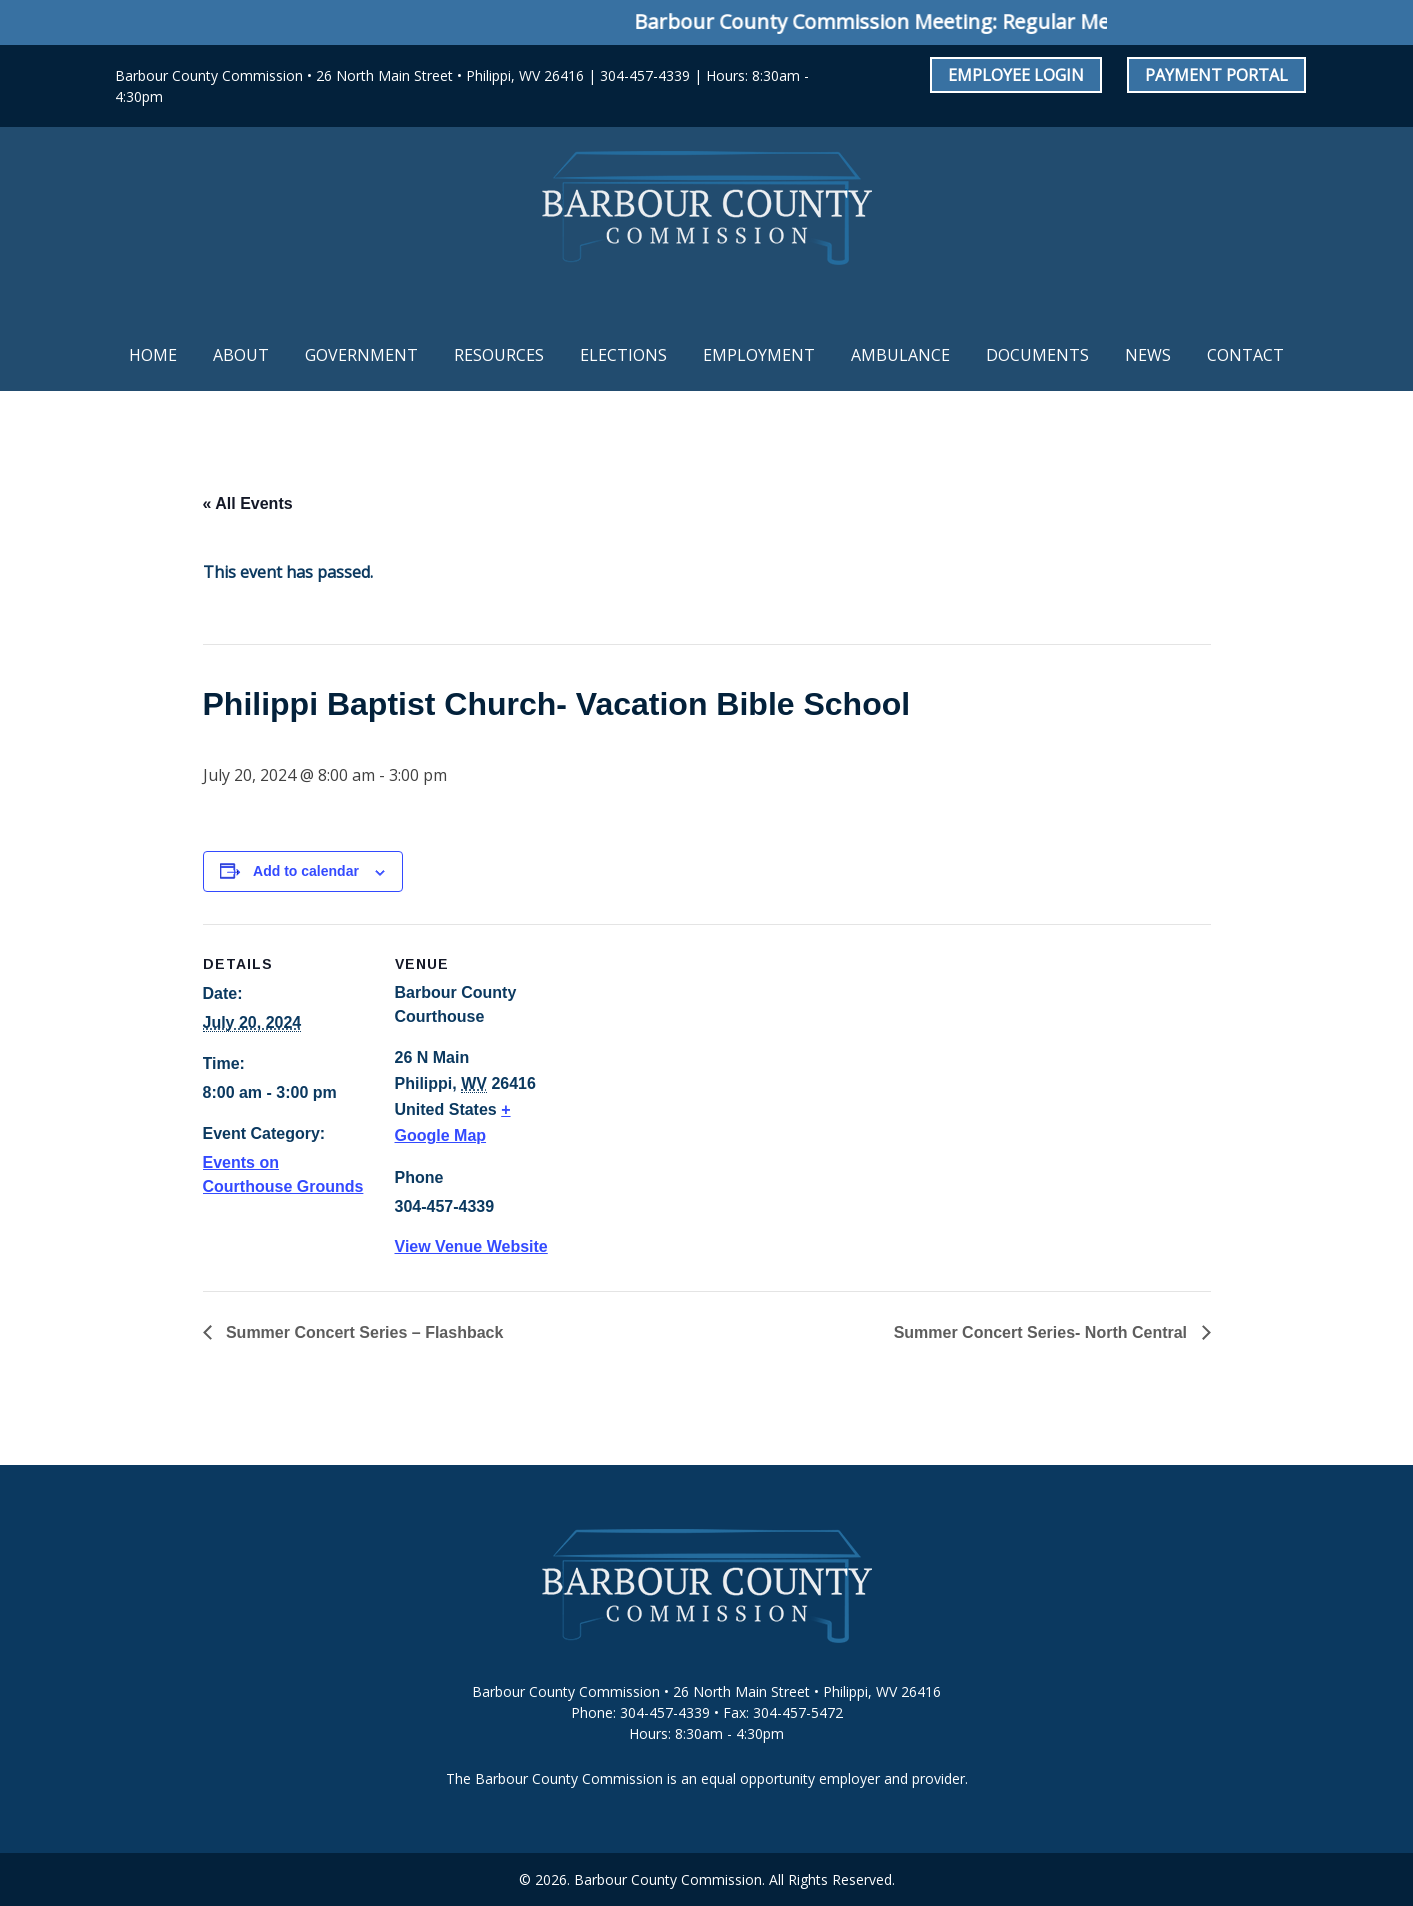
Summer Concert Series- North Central (1043, 1332)
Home (153, 355)
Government (361, 355)
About (241, 355)
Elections (623, 355)
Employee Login (1016, 75)
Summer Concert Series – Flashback (363, 1332)
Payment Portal (1216, 75)
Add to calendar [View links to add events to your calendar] (306, 871)
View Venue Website (471, 1246)
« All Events (248, 503)
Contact (1245, 355)
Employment (759, 355)
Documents (1037, 355)
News (1148, 355)
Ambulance (900, 355)
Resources (499, 355)
